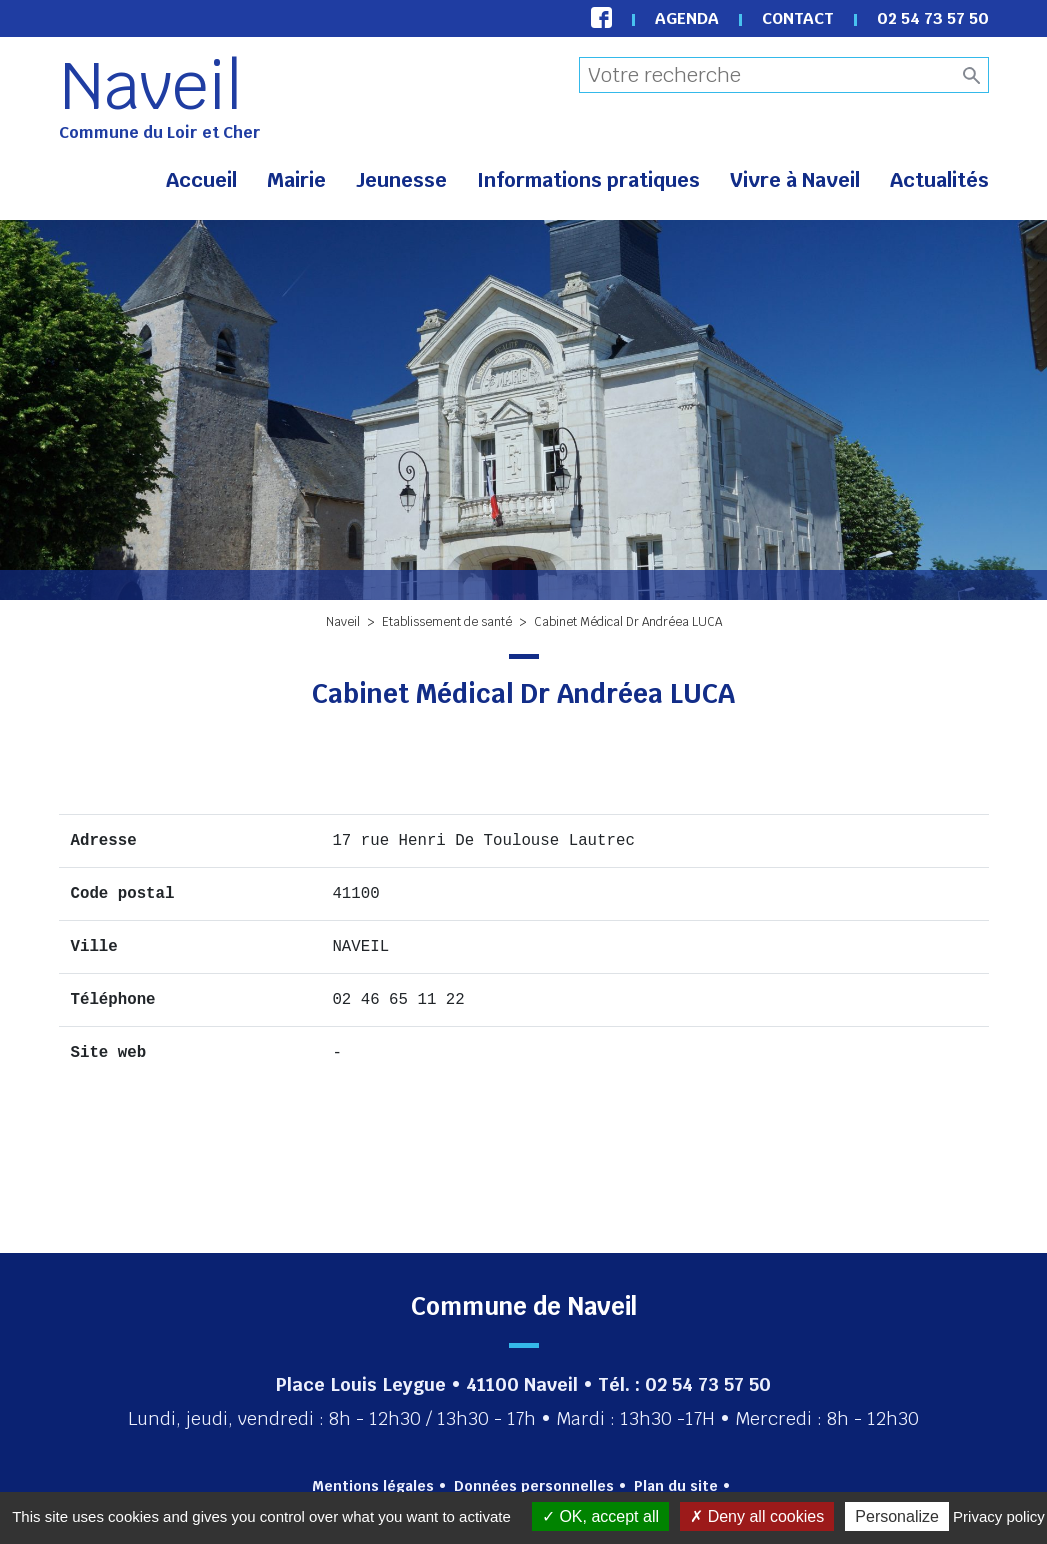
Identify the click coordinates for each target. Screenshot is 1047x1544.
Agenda (687, 18)
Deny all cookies (757, 1516)
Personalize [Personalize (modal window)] (897, 1516)
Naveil (151, 86)
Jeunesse (401, 180)
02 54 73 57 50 (933, 18)
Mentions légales (373, 1486)
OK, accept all (600, 1516)
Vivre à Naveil (795, 180)
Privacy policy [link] (999, 1516)
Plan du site (676, 1486)
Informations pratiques (588, 180)
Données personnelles (534, 1486)
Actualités (939, 180)
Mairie (296, 180)
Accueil (201, 180)
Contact (798, 18)
